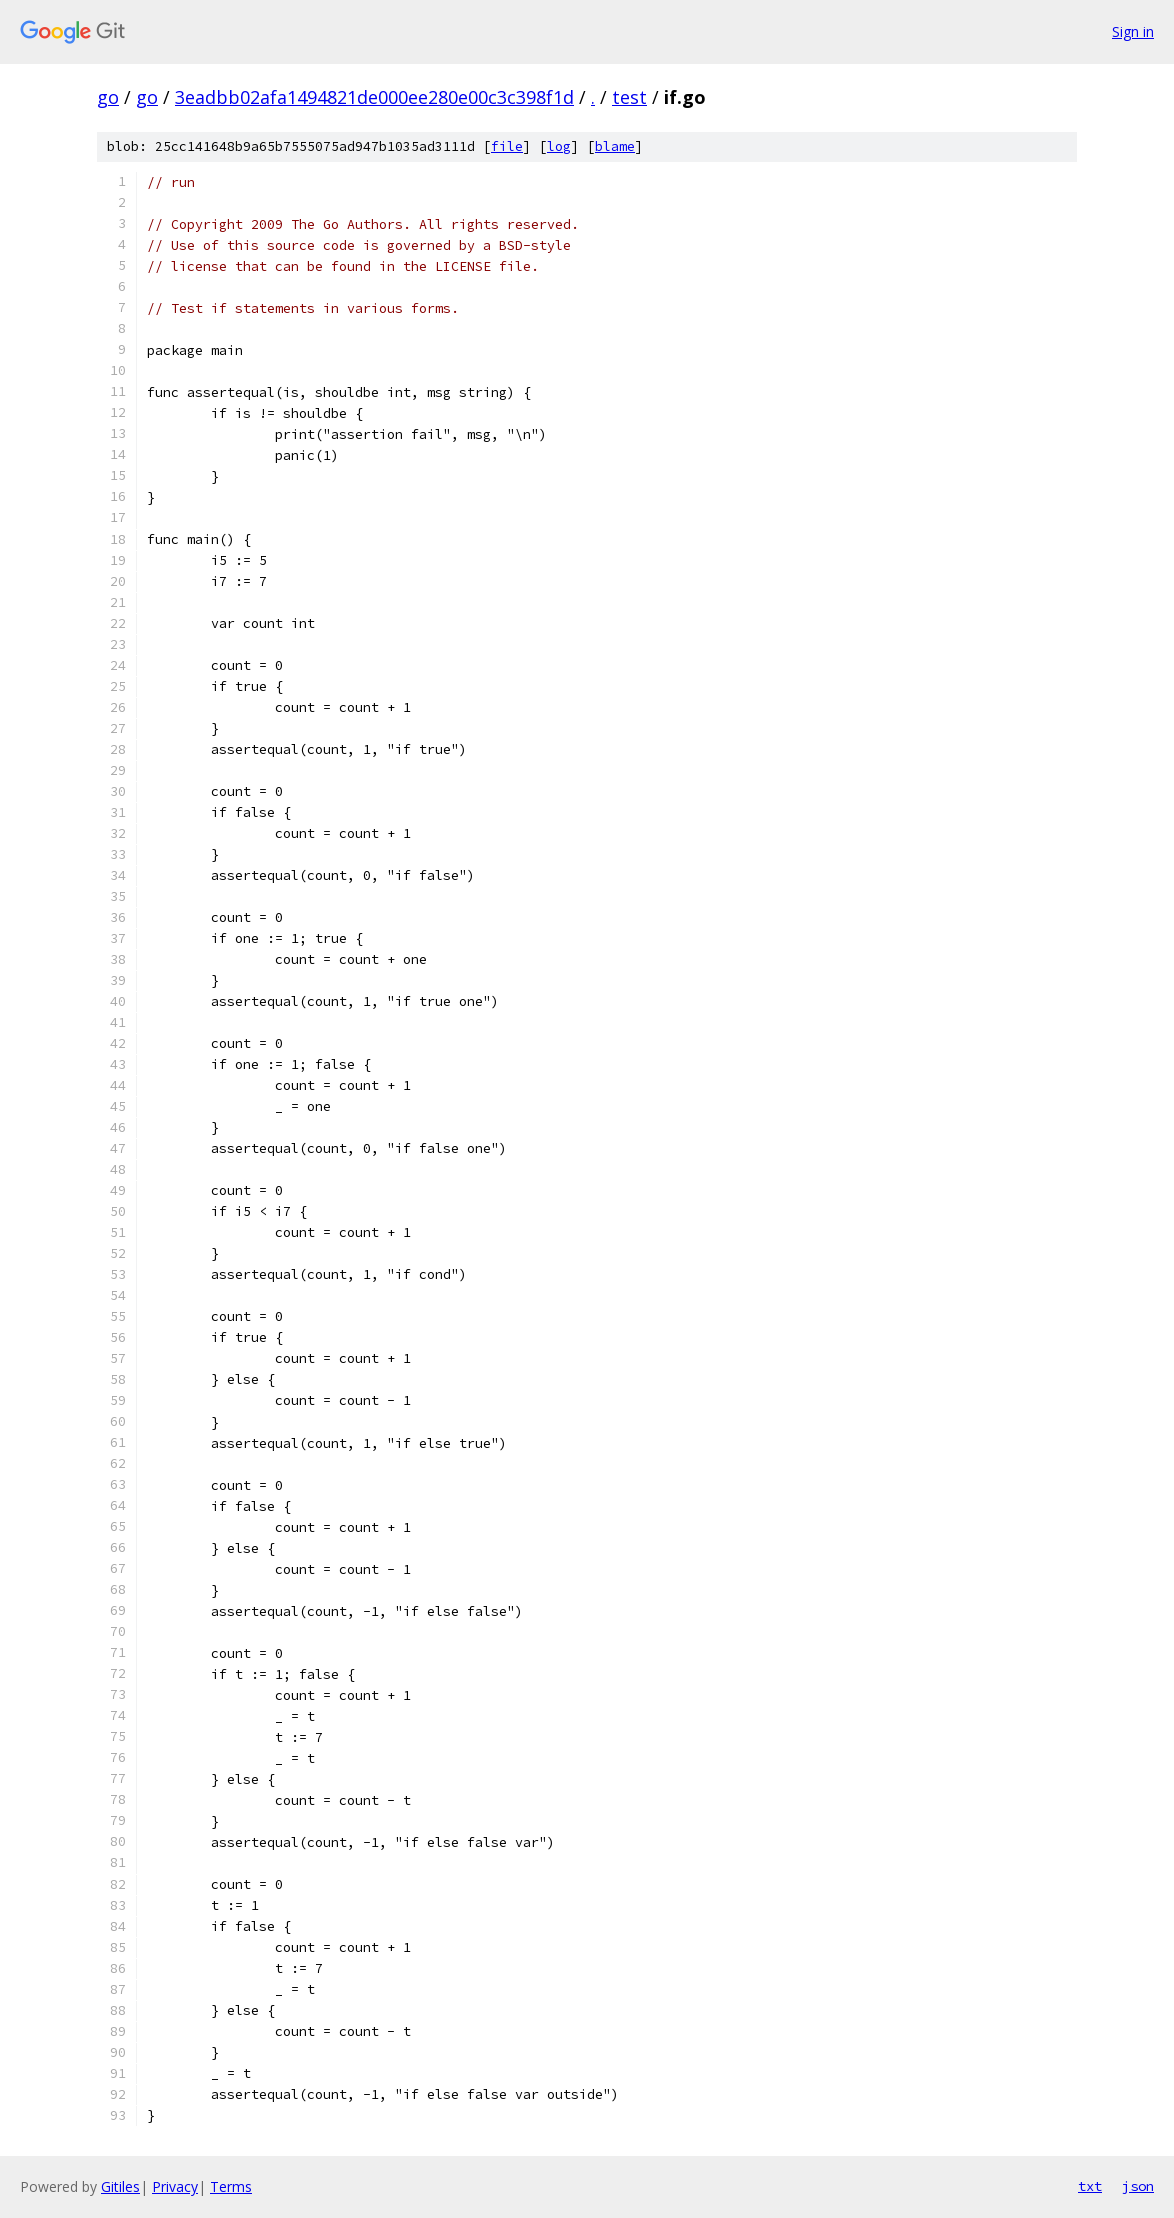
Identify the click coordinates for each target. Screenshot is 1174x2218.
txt (1090, 2186)
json (1138, 2186)
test (629, 97)
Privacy (175, 2186)
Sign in (1133, 31)
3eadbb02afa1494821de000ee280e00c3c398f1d (374, 97)
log (559, 146)
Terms (231, 2186)
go (108, 97)
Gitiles (120, 2186)
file (507, 146)
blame (615, 146)
